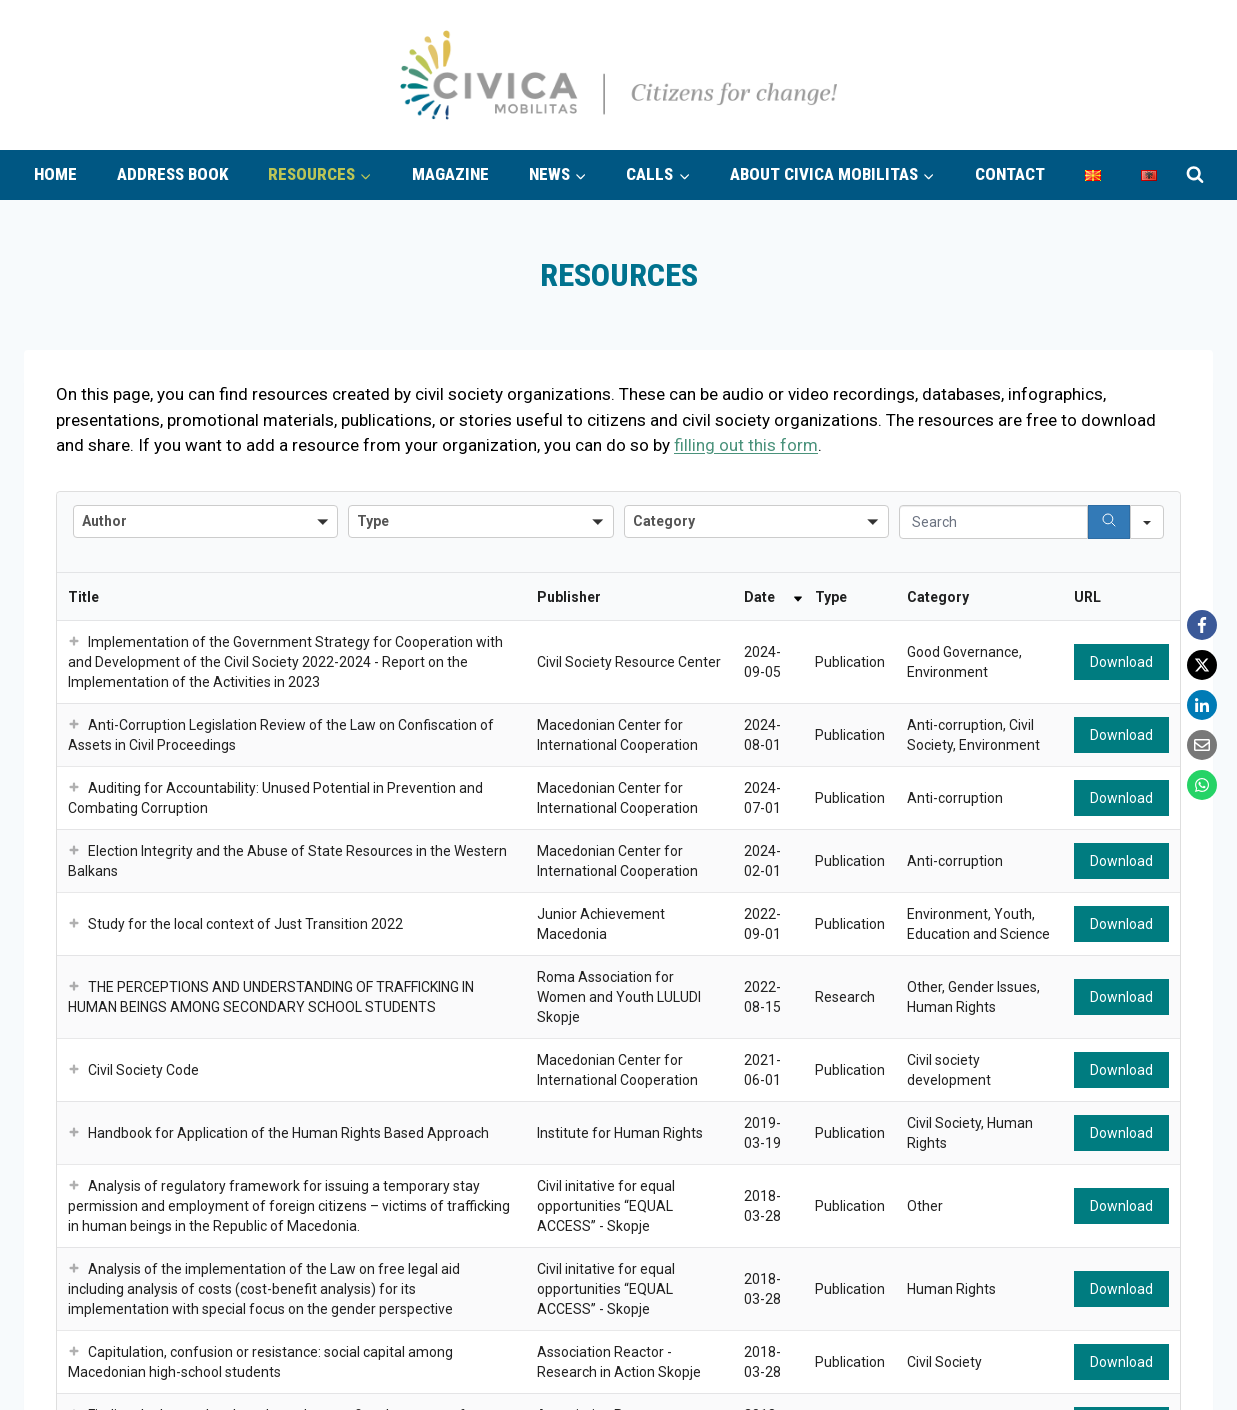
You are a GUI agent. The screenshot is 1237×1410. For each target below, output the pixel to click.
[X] (1202, 665)
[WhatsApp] (1202, 785)
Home (55, 174)
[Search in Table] (993, 522)
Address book (172, 174)
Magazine (450, 174)
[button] (74, 642)
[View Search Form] (1195, 175)
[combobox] (205, 521)
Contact (1010, 174)
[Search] (1109, 522)
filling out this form (746, 445)
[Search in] (1147, 522)
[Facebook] (1202, 625)
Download (1121, 662)
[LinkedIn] (1202, 705)
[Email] (1202, 745)
